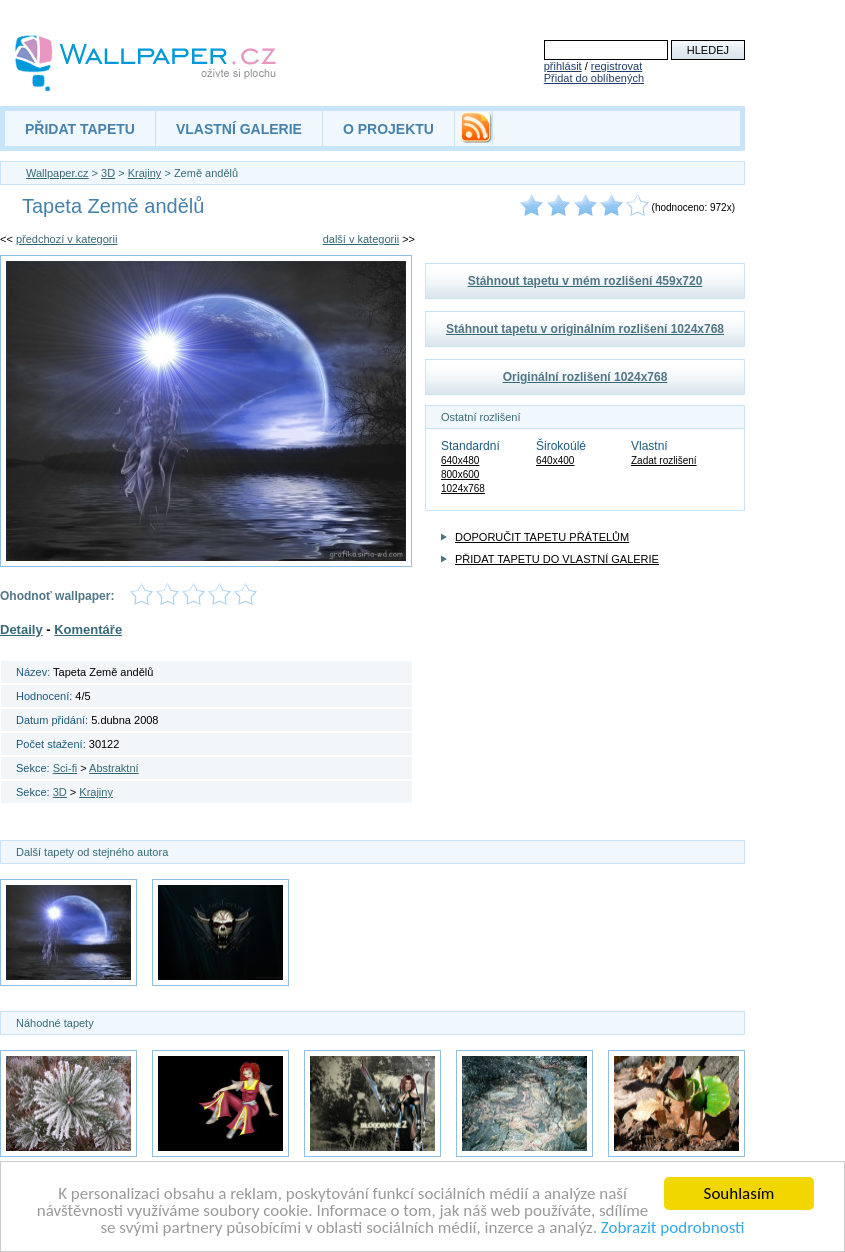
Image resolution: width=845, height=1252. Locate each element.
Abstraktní (114, 768)
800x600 (460, 474)
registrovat (616, 66)
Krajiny (145, 173)
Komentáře (88, 629)
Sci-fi (65, 768)
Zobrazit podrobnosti (673, 1228)
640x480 (460, 460)
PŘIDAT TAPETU (80, 129)
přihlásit (563, 66)
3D (108, 173)
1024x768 (463, 488)
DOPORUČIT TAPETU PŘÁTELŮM (542, 537)
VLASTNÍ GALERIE (239, 129)
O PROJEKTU (388, 129)
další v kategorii (361, 239)
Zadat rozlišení (664, 460)
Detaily (21, 629)
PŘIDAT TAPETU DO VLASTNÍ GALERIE (557, 559)
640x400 (555, 460)
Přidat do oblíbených (594, 78)
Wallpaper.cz (57, 173)
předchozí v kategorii (67, 239)
